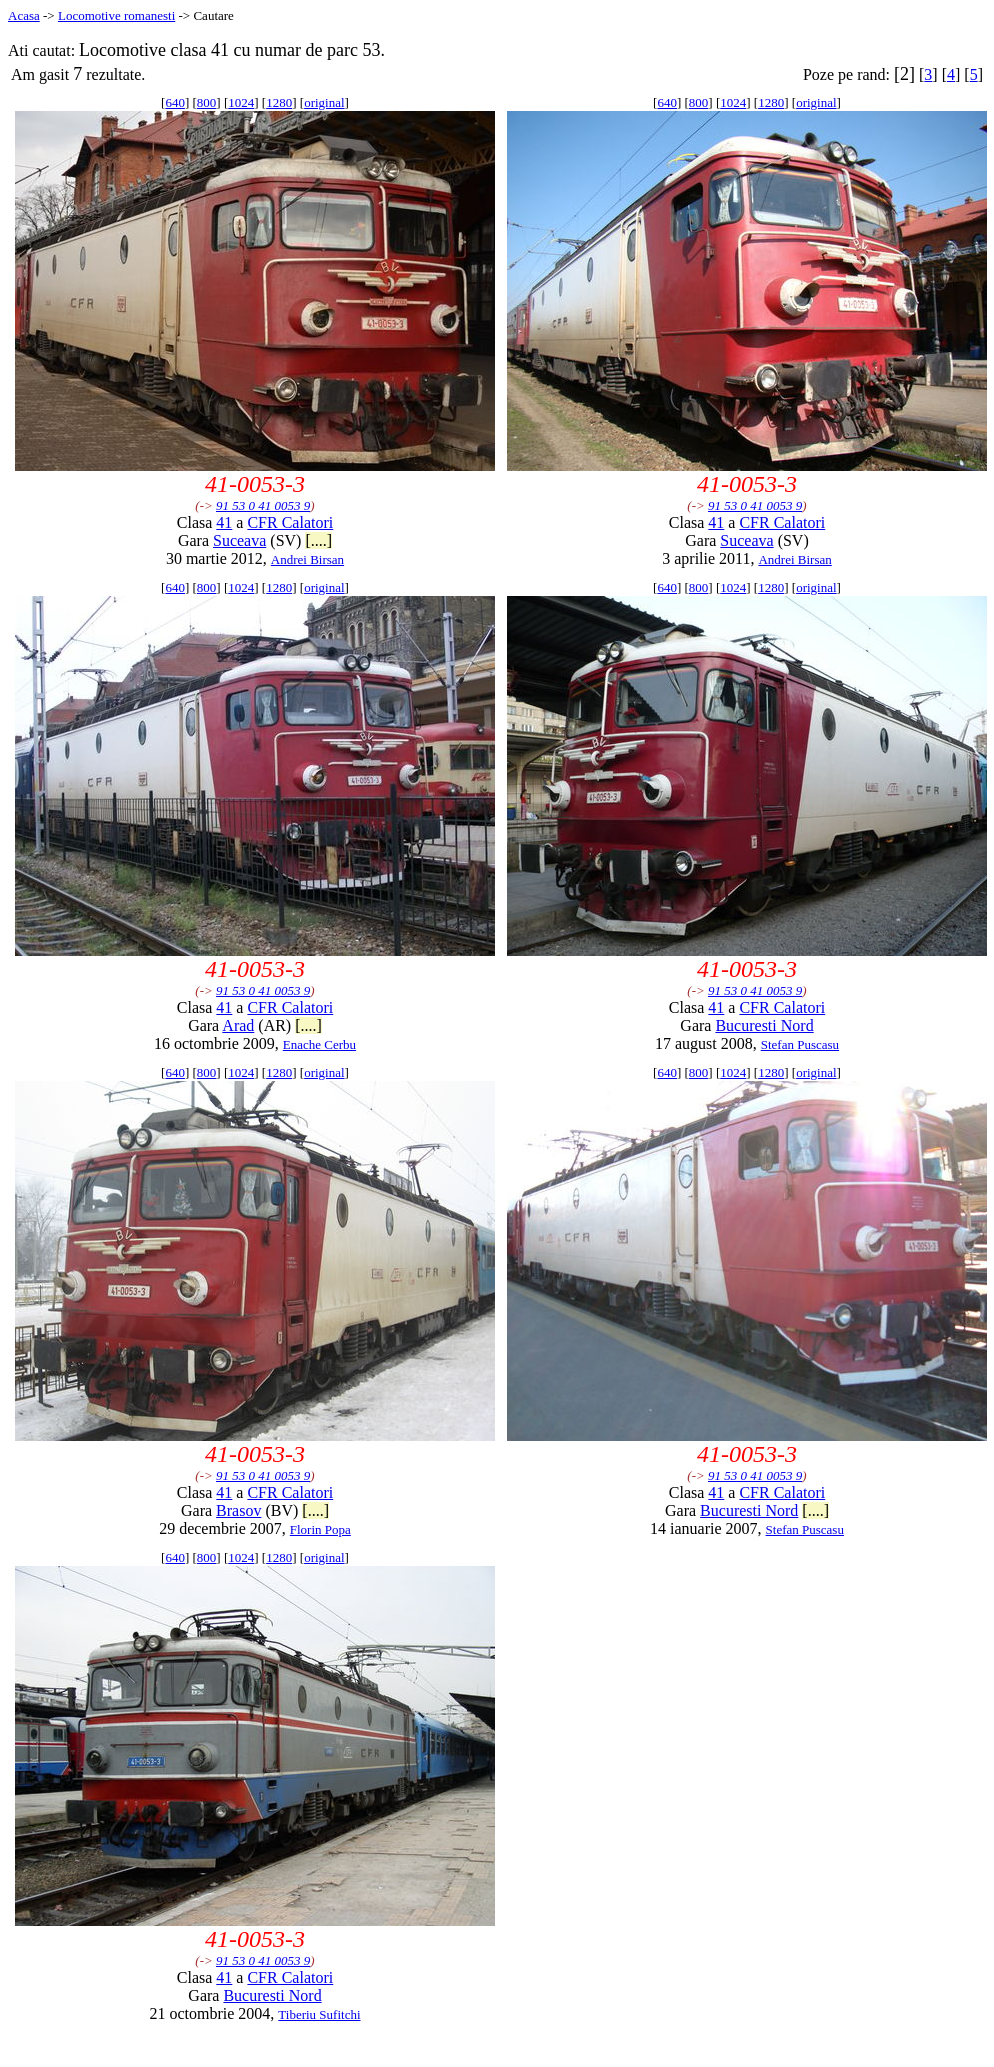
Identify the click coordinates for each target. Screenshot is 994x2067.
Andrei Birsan (307, 559)
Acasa (24, 15)
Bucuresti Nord (764, 1025)
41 (224, 522)
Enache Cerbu (319, 1044)
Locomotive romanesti (116, 15)
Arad (238, 1025)
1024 (241, 102)
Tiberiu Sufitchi (319, 2014)
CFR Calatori (290, 522)
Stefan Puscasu (800, 1044)
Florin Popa (320, 1529)
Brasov (238, 1510)
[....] (318, 540)
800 (207, 102)
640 (175, 102)
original (324, 102)
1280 (279, 102)
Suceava (239, 540)
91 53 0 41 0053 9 (263, 505)
